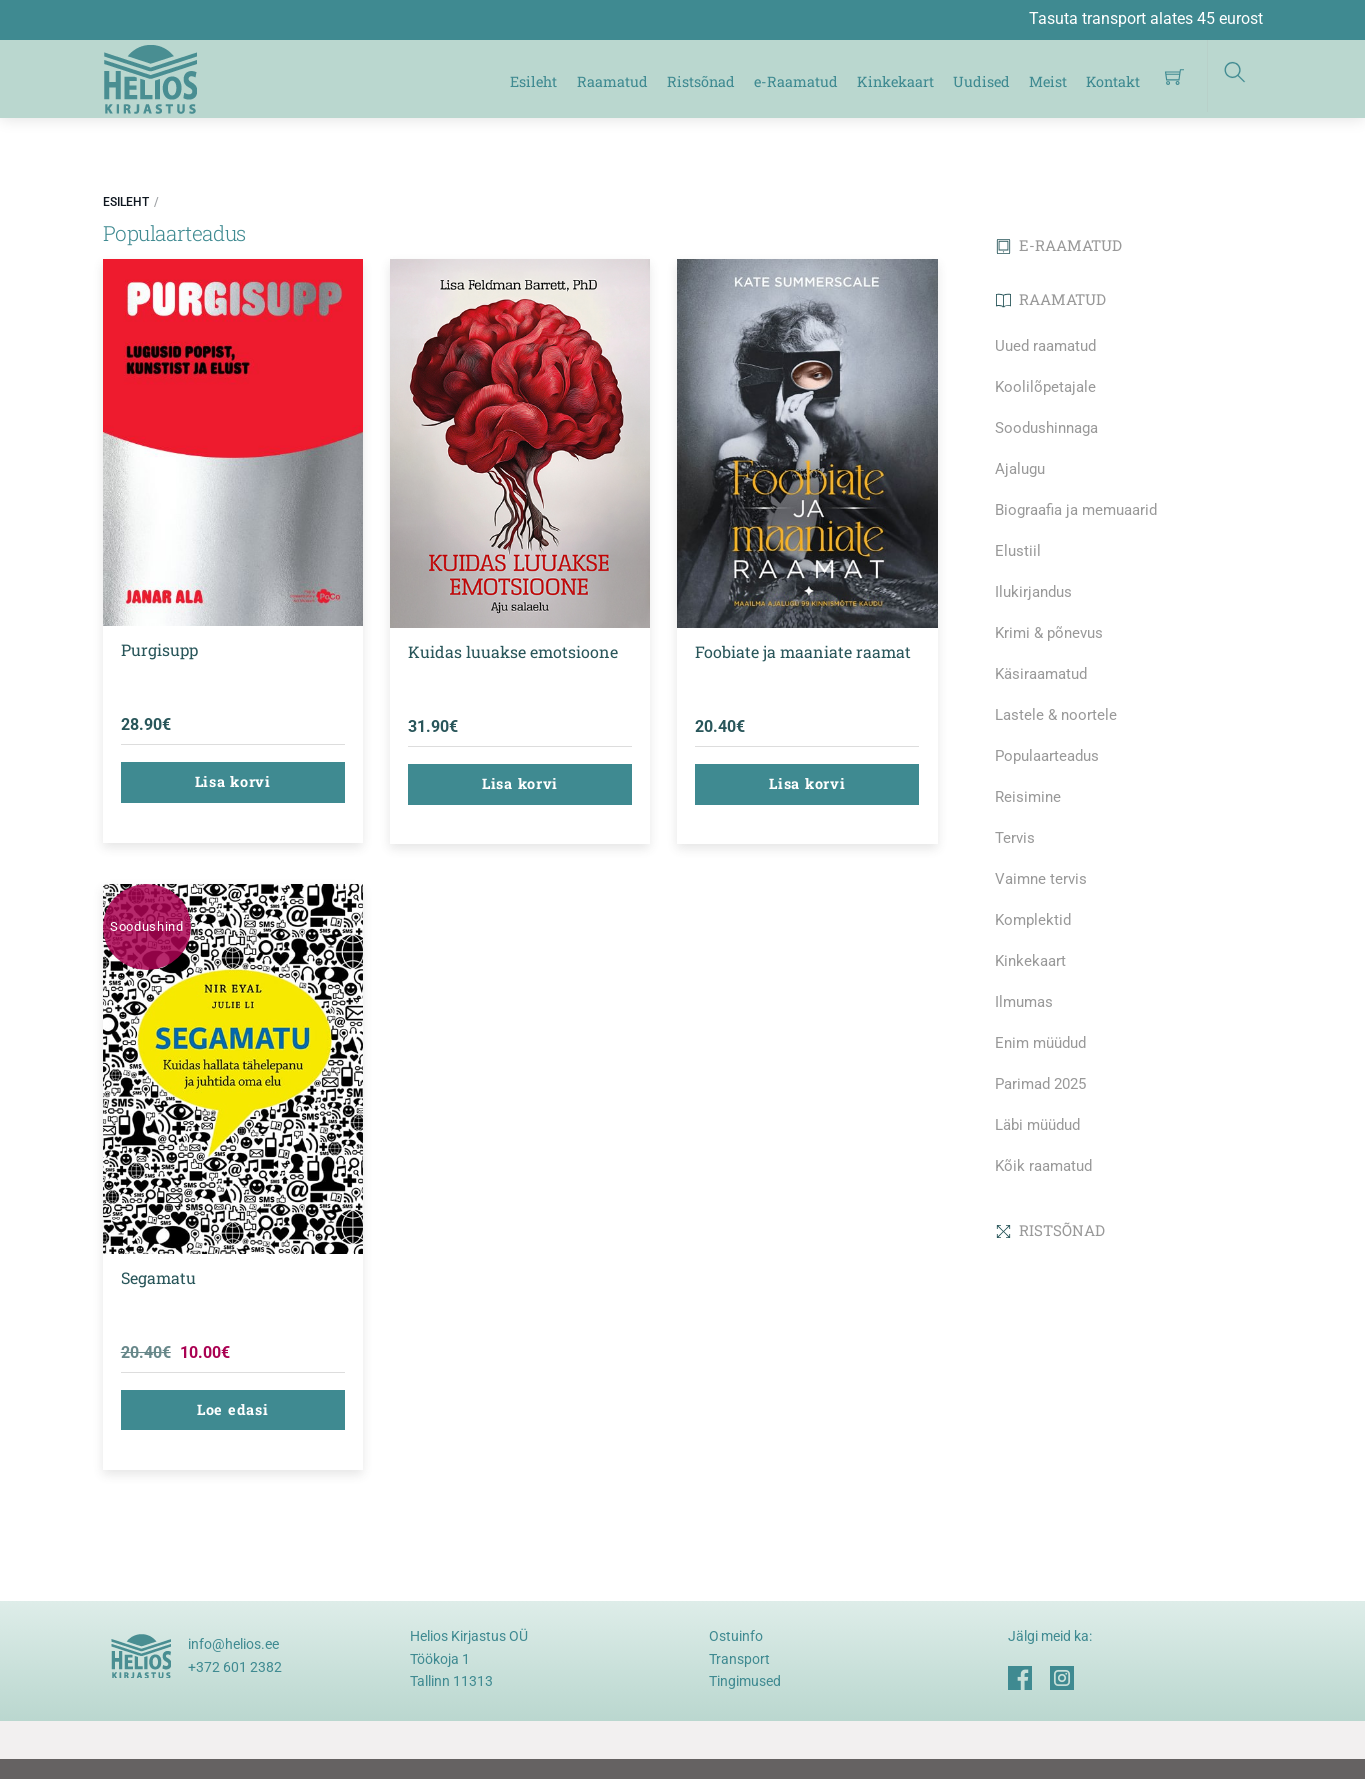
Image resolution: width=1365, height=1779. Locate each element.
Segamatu (158, 1277)
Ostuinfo (736, 1636)
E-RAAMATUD (1059, 245)
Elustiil (1018, 551)
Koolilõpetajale (1045, 387)
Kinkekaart (895, 81)
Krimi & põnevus (1049, 633)
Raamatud (612, 81)
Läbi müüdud (1037, 1125)
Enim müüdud (1040, 1043)
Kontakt (1113, 81)
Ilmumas (1024, 1002)
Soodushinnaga (1046, 428)
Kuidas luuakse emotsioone (513, 651)
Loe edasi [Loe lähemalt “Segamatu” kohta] (232, 1409)
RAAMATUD (1051, 299)
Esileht (533, 81)
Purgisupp (159, 649)
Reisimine (1028, 797)
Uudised (981, 81)
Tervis (1015, 838)
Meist (1048, 81)
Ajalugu (1020, 469)
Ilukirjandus (1033, 592)
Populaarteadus (1047, 756)
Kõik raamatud (1043, 1166)
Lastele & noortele (1056, 715)
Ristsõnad (701, 81)
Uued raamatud (1045, 346)
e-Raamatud (796, 81)
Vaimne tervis (1041, 879)
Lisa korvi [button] (233, 781)
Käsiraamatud (1041, 674)
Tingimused (745, 1681)
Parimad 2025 (1040, 1084)
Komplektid (1033, 920)
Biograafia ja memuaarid (1076, 510)
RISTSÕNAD (1050, 1230)
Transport (739, 1659)
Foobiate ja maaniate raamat (803, 651)
